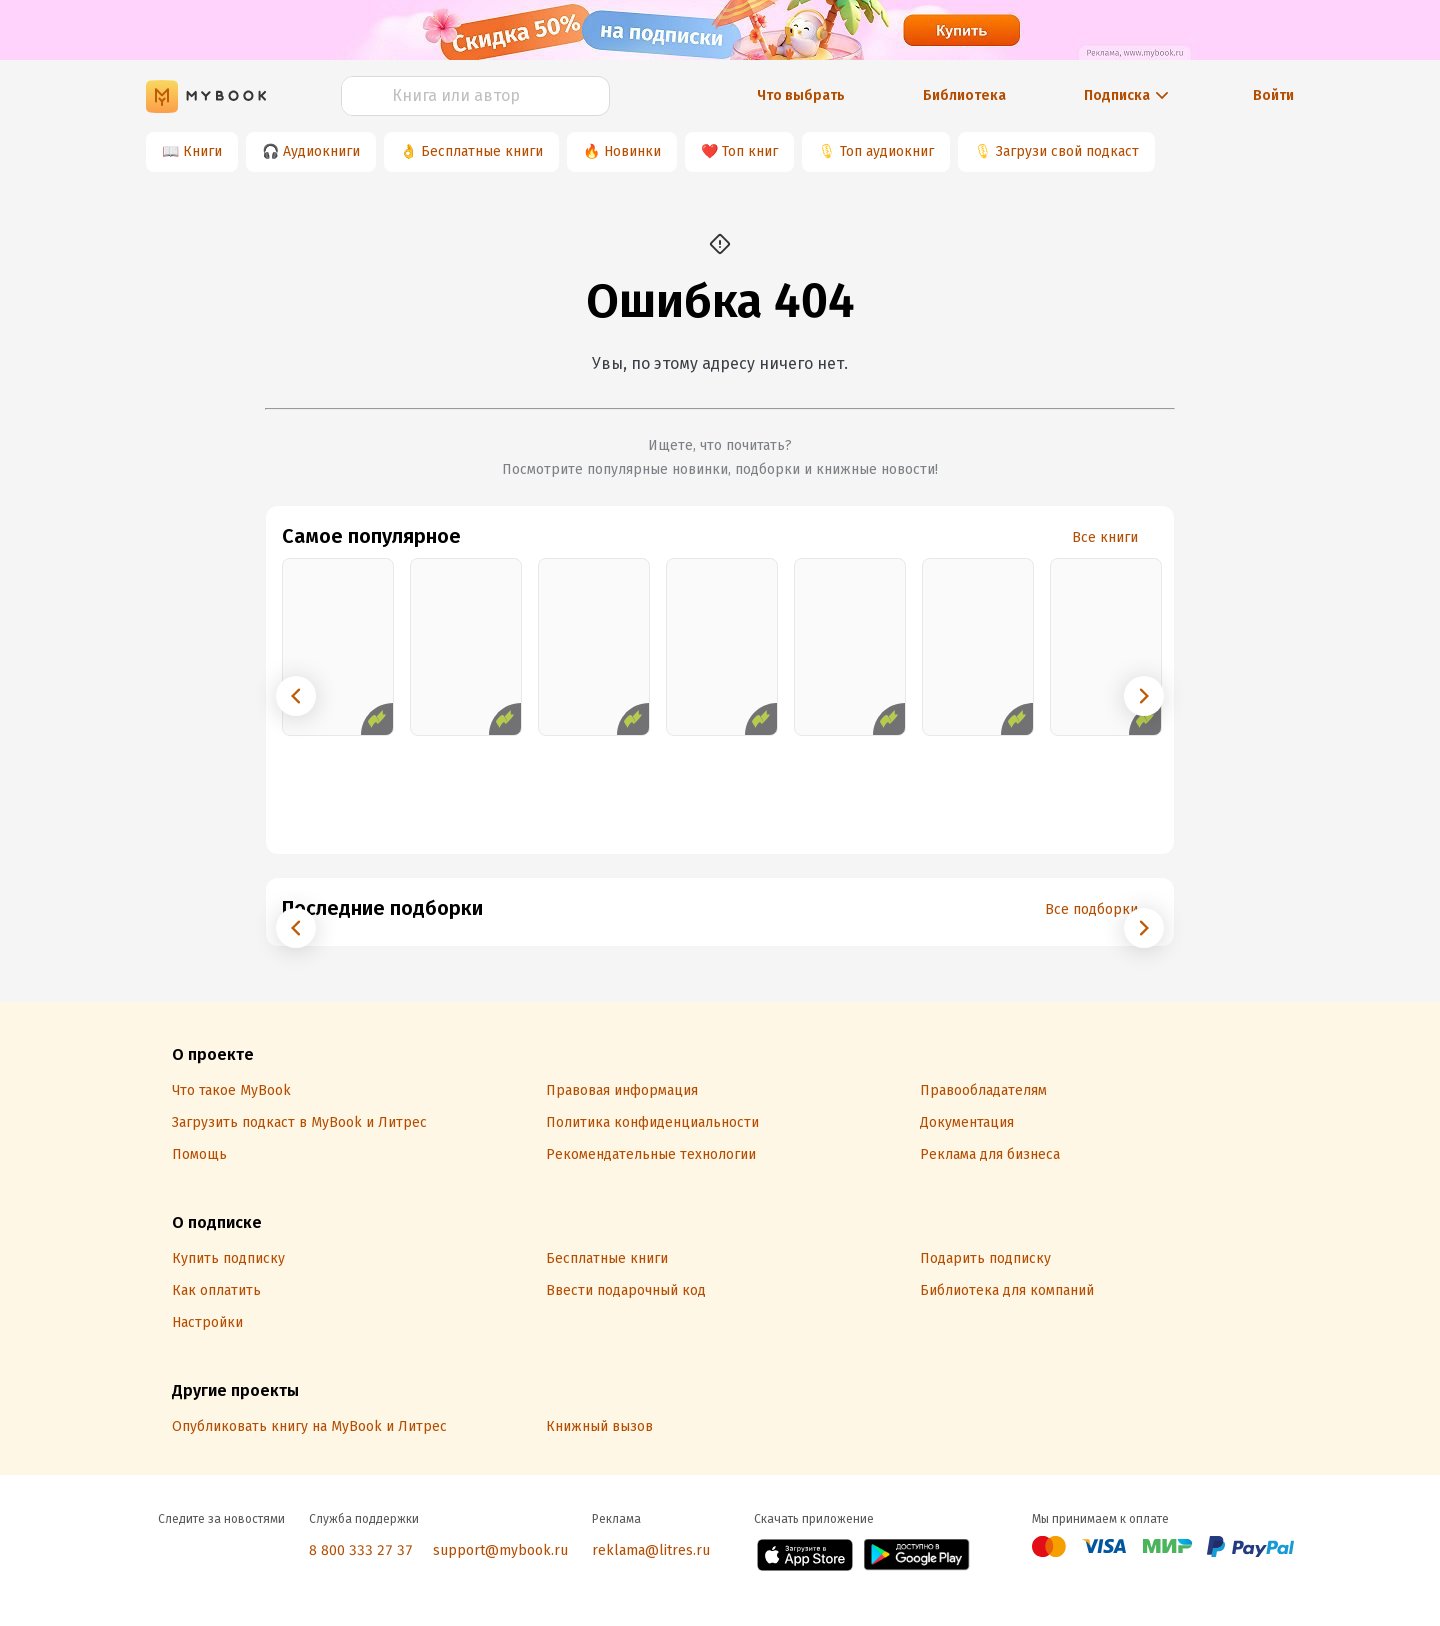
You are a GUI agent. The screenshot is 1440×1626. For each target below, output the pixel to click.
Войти (1273, 95)
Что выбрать (801, 95)
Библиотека (964, 95)
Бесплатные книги (482, 151)
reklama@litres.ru (651, 1550)
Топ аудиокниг (887, 151)
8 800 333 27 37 (361, 1550)
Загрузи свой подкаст (1067, 151)
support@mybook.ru (500, 1550)
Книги (202, 151)
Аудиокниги (321, 151)
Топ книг (750, 151)
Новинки (632, 151)
